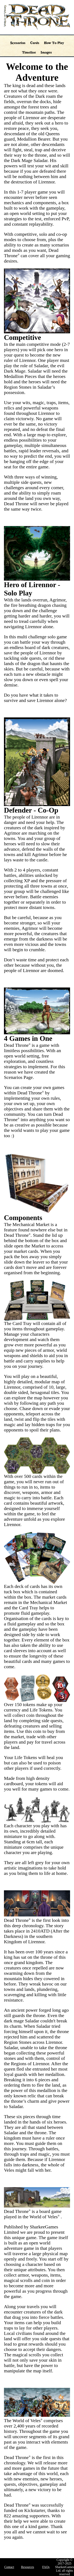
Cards (34, 43)
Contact (9, 2567)
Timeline (29, 52)
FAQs (46, 2567)
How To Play (54, 43)
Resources (27, 2567)
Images (46, 52)
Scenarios (17, 43)
